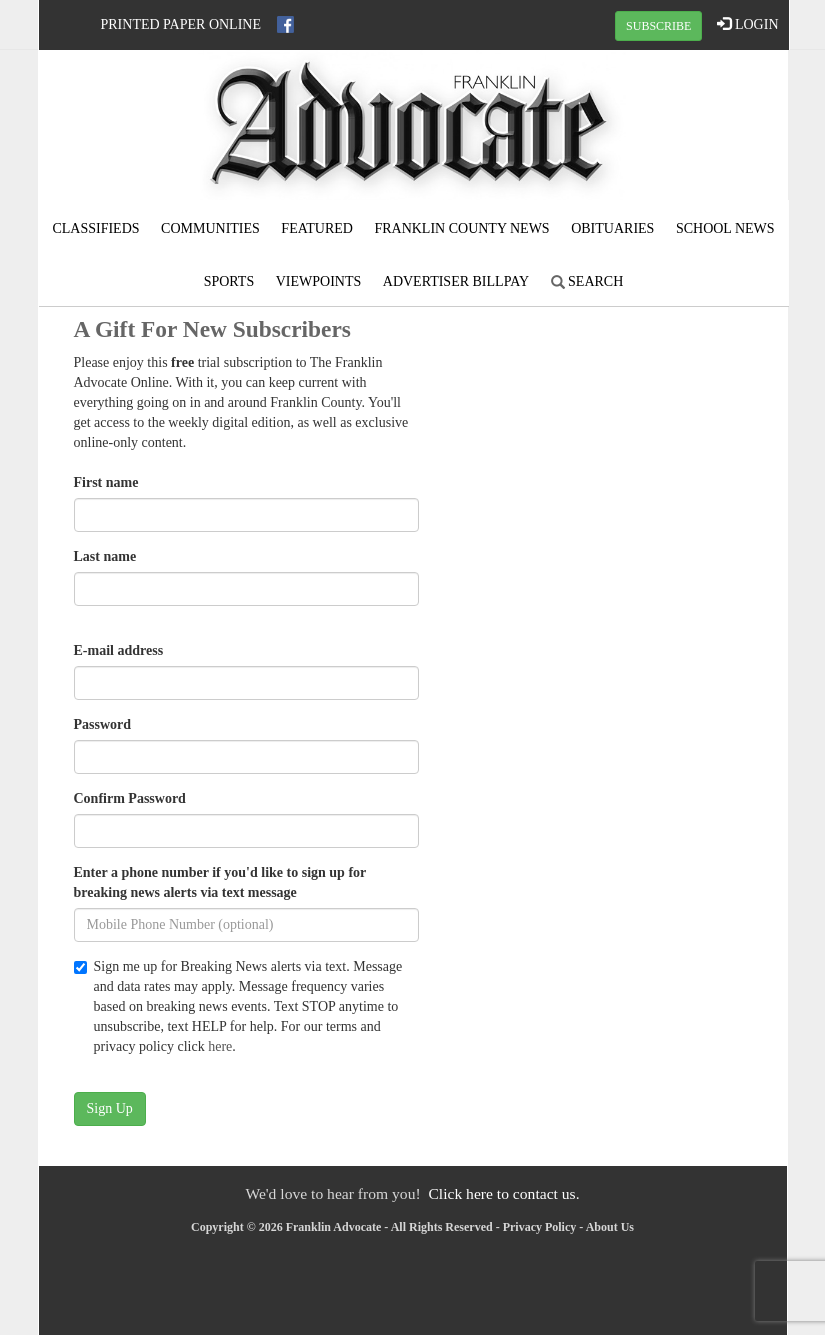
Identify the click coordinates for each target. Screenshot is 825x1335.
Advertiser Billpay (456, 281)
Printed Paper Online (181, 24)
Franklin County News (461, 228)
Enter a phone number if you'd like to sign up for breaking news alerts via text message (220, 882)
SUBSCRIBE (658, 26)
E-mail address (119, 650)
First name (106, 482)
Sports (229, 281)
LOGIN (747, 24)
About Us (610, 1227)
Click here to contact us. (503, 1193)
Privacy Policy (540, 1227)
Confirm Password (130, 798)
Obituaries (612, 228)
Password (103, 724)
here (220, 1046)
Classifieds (95, 228)
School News (725, 228)
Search (587, 281)
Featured (317, 228)
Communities (210, 228)
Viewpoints (319, 281)
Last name (105, 556)
